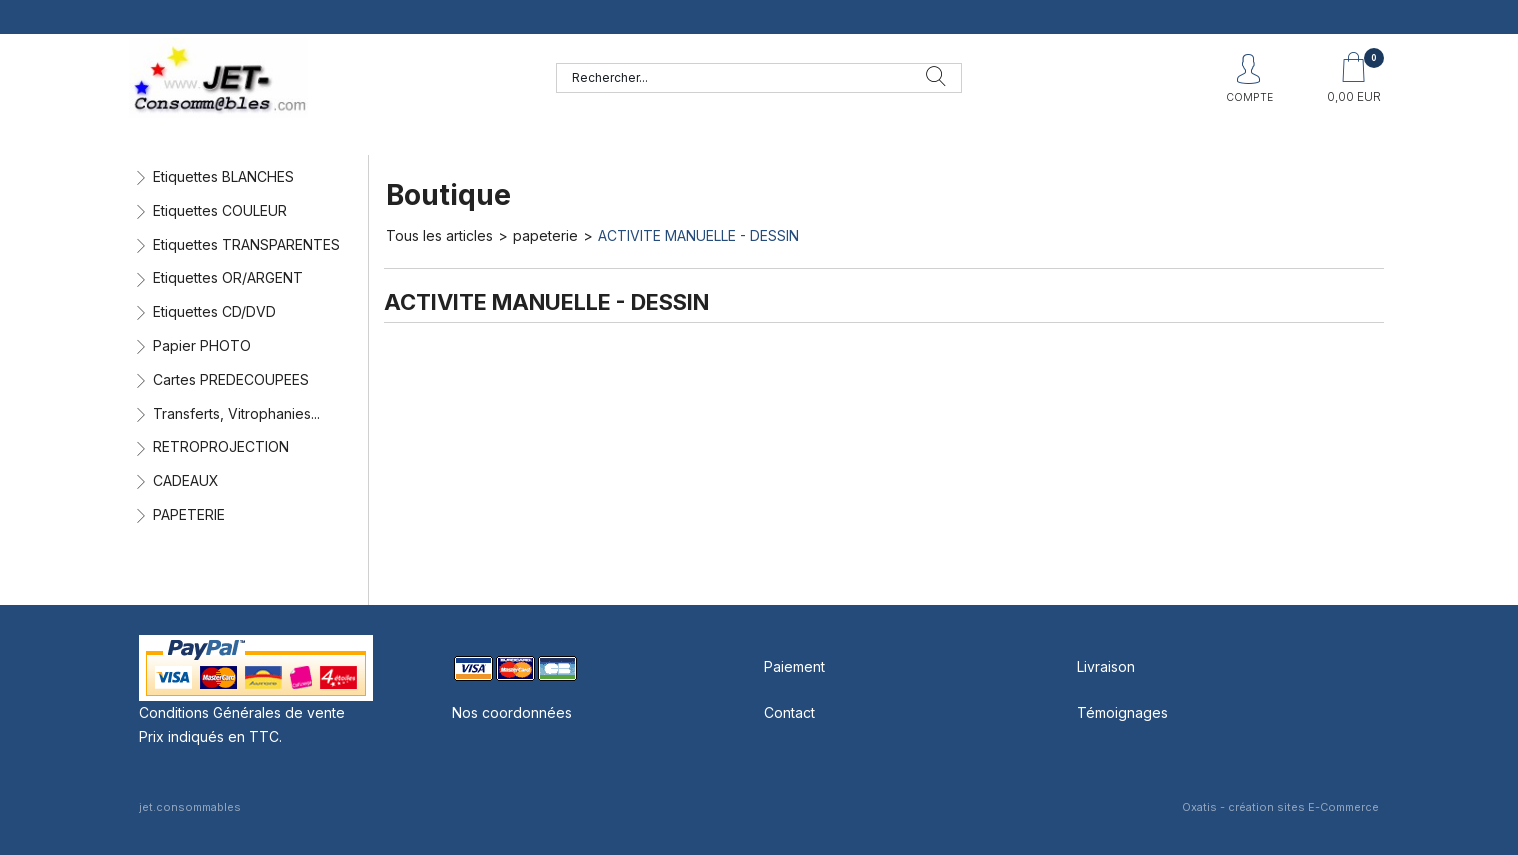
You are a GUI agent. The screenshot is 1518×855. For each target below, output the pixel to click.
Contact (789, 712)
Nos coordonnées (512, 712)
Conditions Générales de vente (242, 712)
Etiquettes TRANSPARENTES (246, 244)
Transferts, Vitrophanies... (236, 413)
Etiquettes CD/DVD (214, 311)
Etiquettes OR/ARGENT (228, 277)
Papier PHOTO (202, 345)
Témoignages (1122, 712)
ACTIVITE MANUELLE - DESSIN (698, 235)
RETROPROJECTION (221, 446)
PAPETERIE (189, 514)
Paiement (794, 666)
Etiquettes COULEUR (220, 210)
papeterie (545, 235)
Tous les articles (439, 235)
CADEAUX (186, 480)
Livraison (1106, 666)
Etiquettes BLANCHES (223, 176)
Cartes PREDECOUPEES (231, 379)
